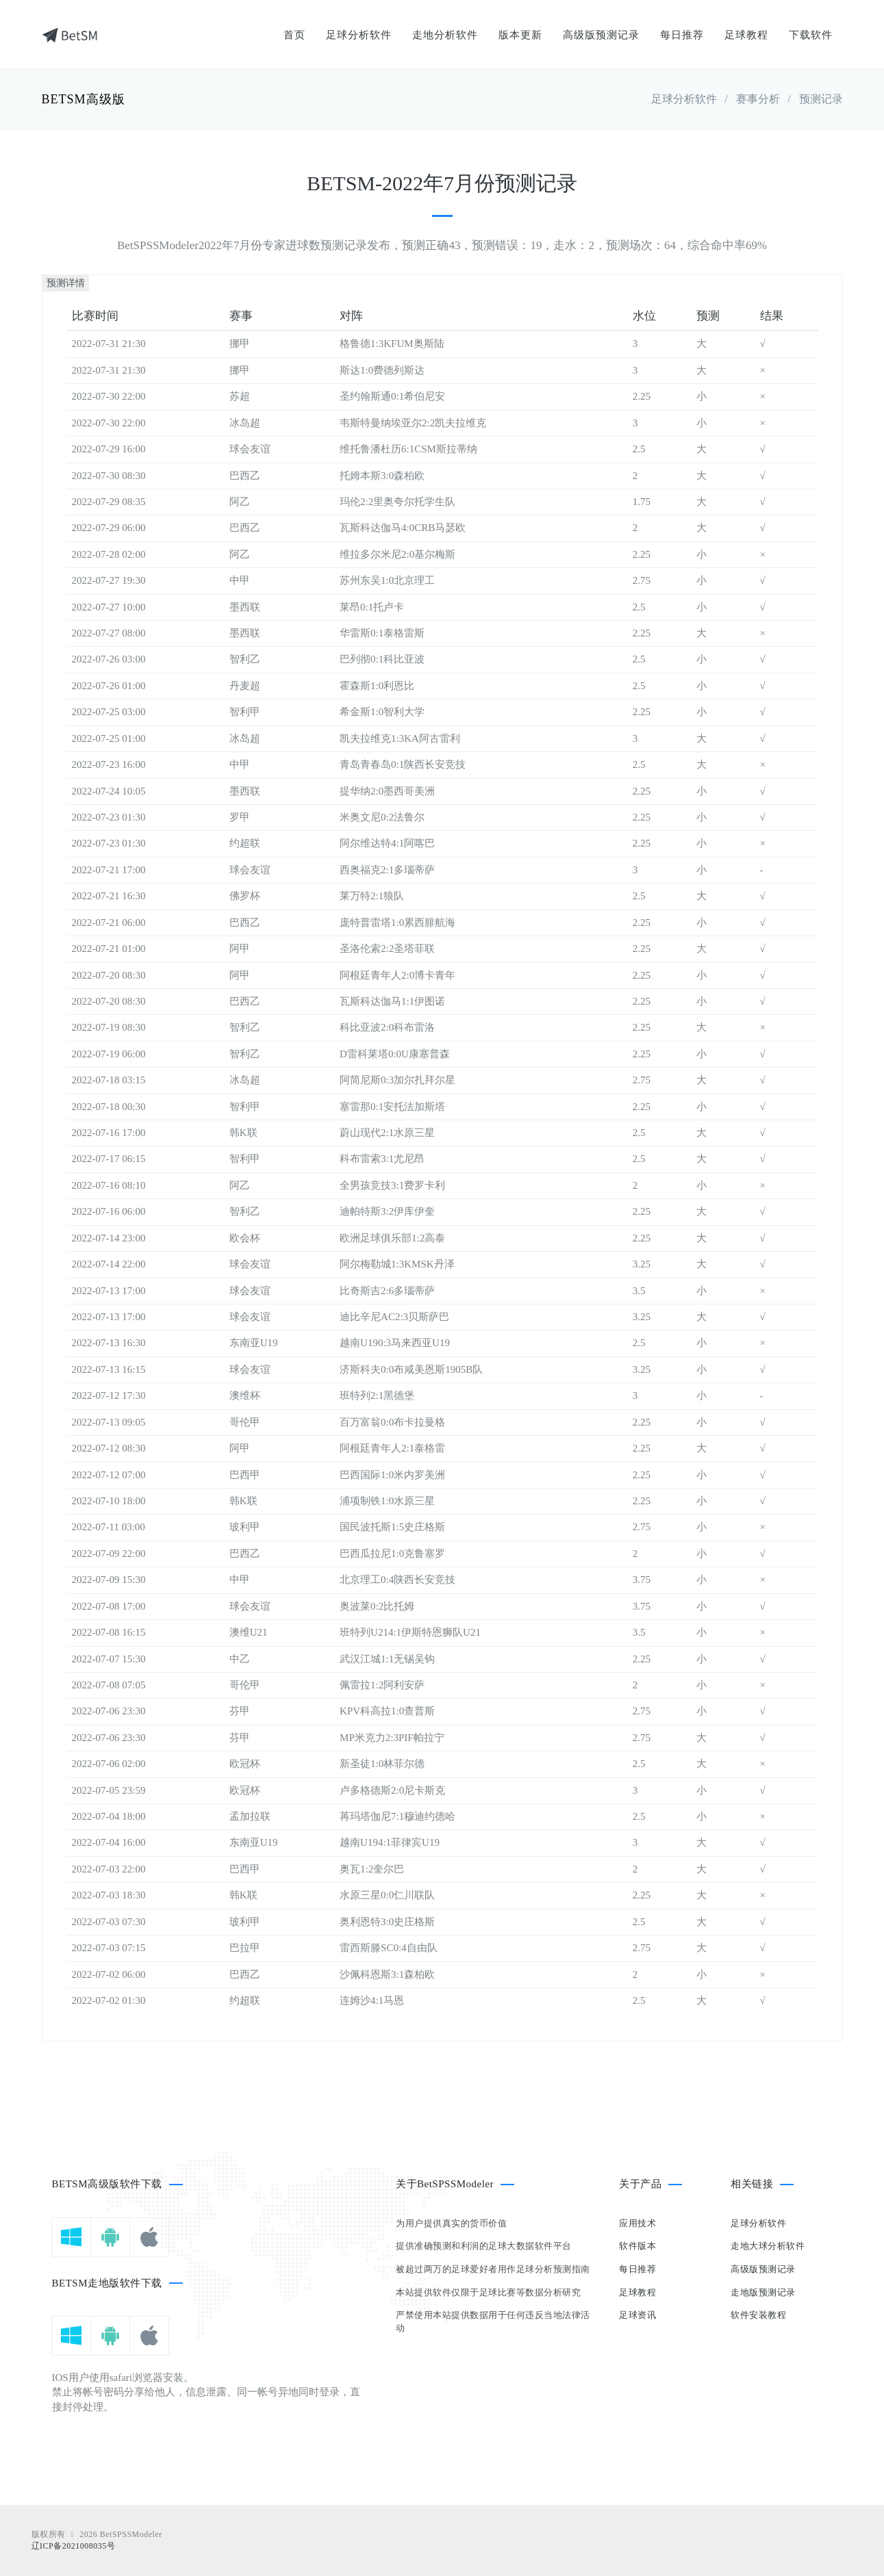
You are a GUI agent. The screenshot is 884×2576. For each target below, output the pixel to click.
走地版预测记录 (763, 2292)
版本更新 (520, 34)
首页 (294, 34)
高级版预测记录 (601, 34)
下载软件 (811, 34)
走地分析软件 (445, 34)
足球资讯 (637, 2315)
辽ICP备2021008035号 (73, 2546)
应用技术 (637, 2223)
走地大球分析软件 (768, 2246)
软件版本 (637, 2246)
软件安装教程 (758, 2315)
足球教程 (746, 34)
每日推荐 (682, 34)
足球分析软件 (359, 34)
